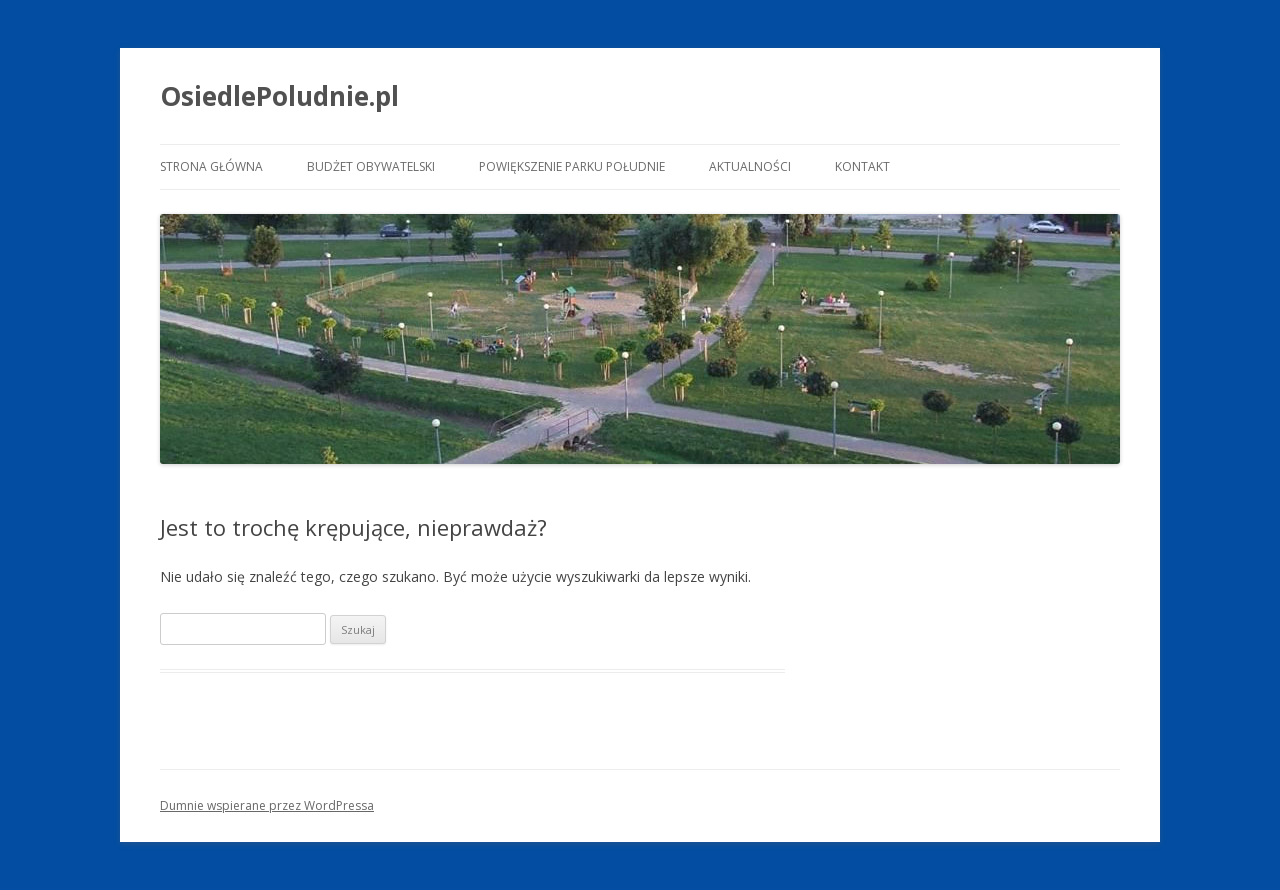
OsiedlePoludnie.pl (279, 96)
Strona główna (211, 166)
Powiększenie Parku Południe (572, 166)
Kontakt (862, 166)
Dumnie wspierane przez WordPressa (267, 805)
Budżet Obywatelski (371, 166)
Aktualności (750, 166)
